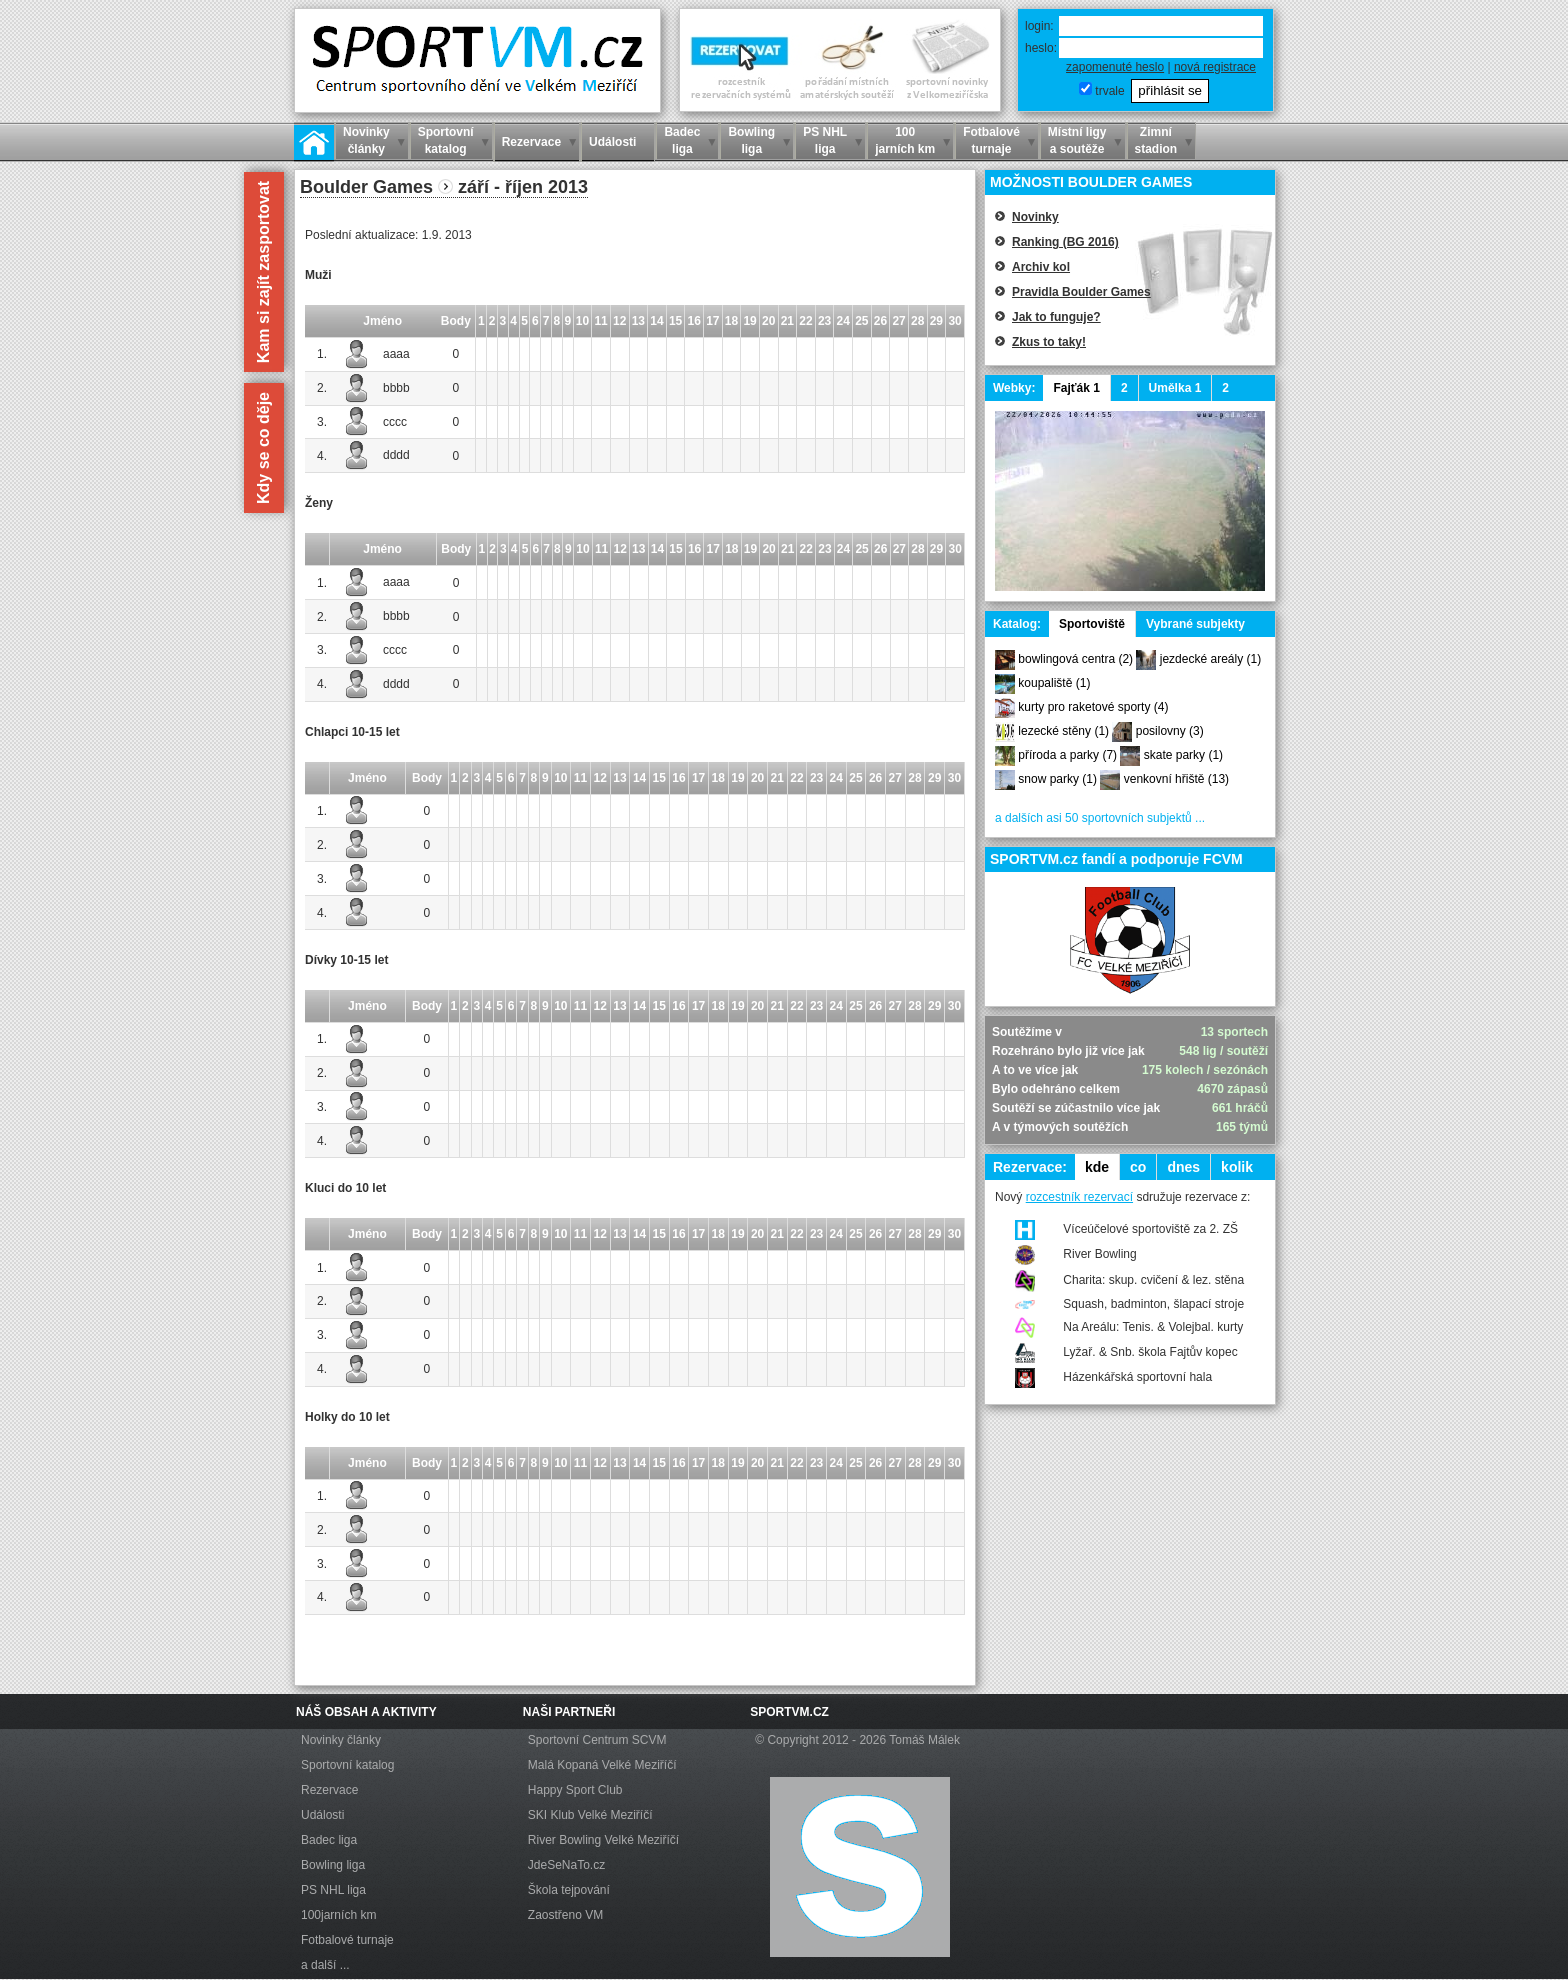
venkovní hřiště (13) (1176, 779)
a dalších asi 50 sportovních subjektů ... (1100, 818)
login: (1039, 26)
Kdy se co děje (263, 448)
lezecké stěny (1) (1063, 731)
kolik (1237, 1167)
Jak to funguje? (1056, 317)
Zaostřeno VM (565, 1915)
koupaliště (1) (1054, 683)
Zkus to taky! (1049, 342)
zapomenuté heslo (1115, 67)
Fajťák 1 (1076, 388)
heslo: (1041, 48)
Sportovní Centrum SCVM (597, 1740)
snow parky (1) (1057, 779)
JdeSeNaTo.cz (566, 1865)
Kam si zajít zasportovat (263, 272)
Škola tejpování (569, 1890)
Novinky (1035, 217)
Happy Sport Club (575, 1790)
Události (322, 1815)
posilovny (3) (1170, 731)
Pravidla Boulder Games (1081, 292)
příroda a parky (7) (1067, 755)
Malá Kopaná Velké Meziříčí (602, 1765)
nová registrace (1215, 67)
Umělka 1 (1175, 388)
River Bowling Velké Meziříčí (603, 1840)
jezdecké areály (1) (1210, 659)
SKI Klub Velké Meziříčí (590, 1815)
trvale (1109, 91)
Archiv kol (1041, 267)
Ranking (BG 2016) (1065, 242)
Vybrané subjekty (1195, 624)
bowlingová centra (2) (1075, 659)
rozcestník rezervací (1079, 1197)
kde (1097, 1167)
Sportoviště (1092, 624)
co (1138, 1167)
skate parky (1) (1183, 755)
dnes (1183, 1167)
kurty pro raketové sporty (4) (1093, 707)
